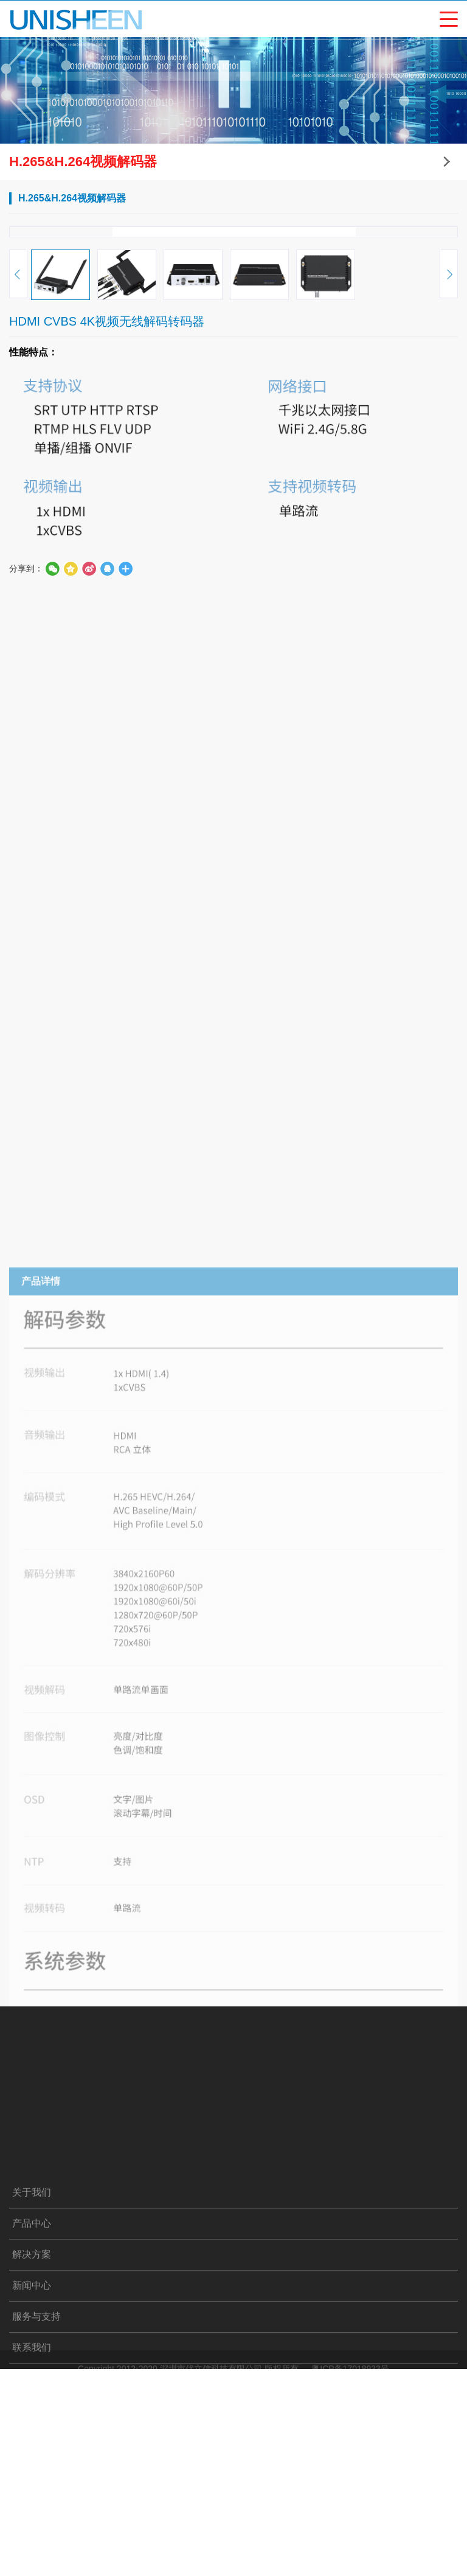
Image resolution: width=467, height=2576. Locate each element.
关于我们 (31, 2532)
